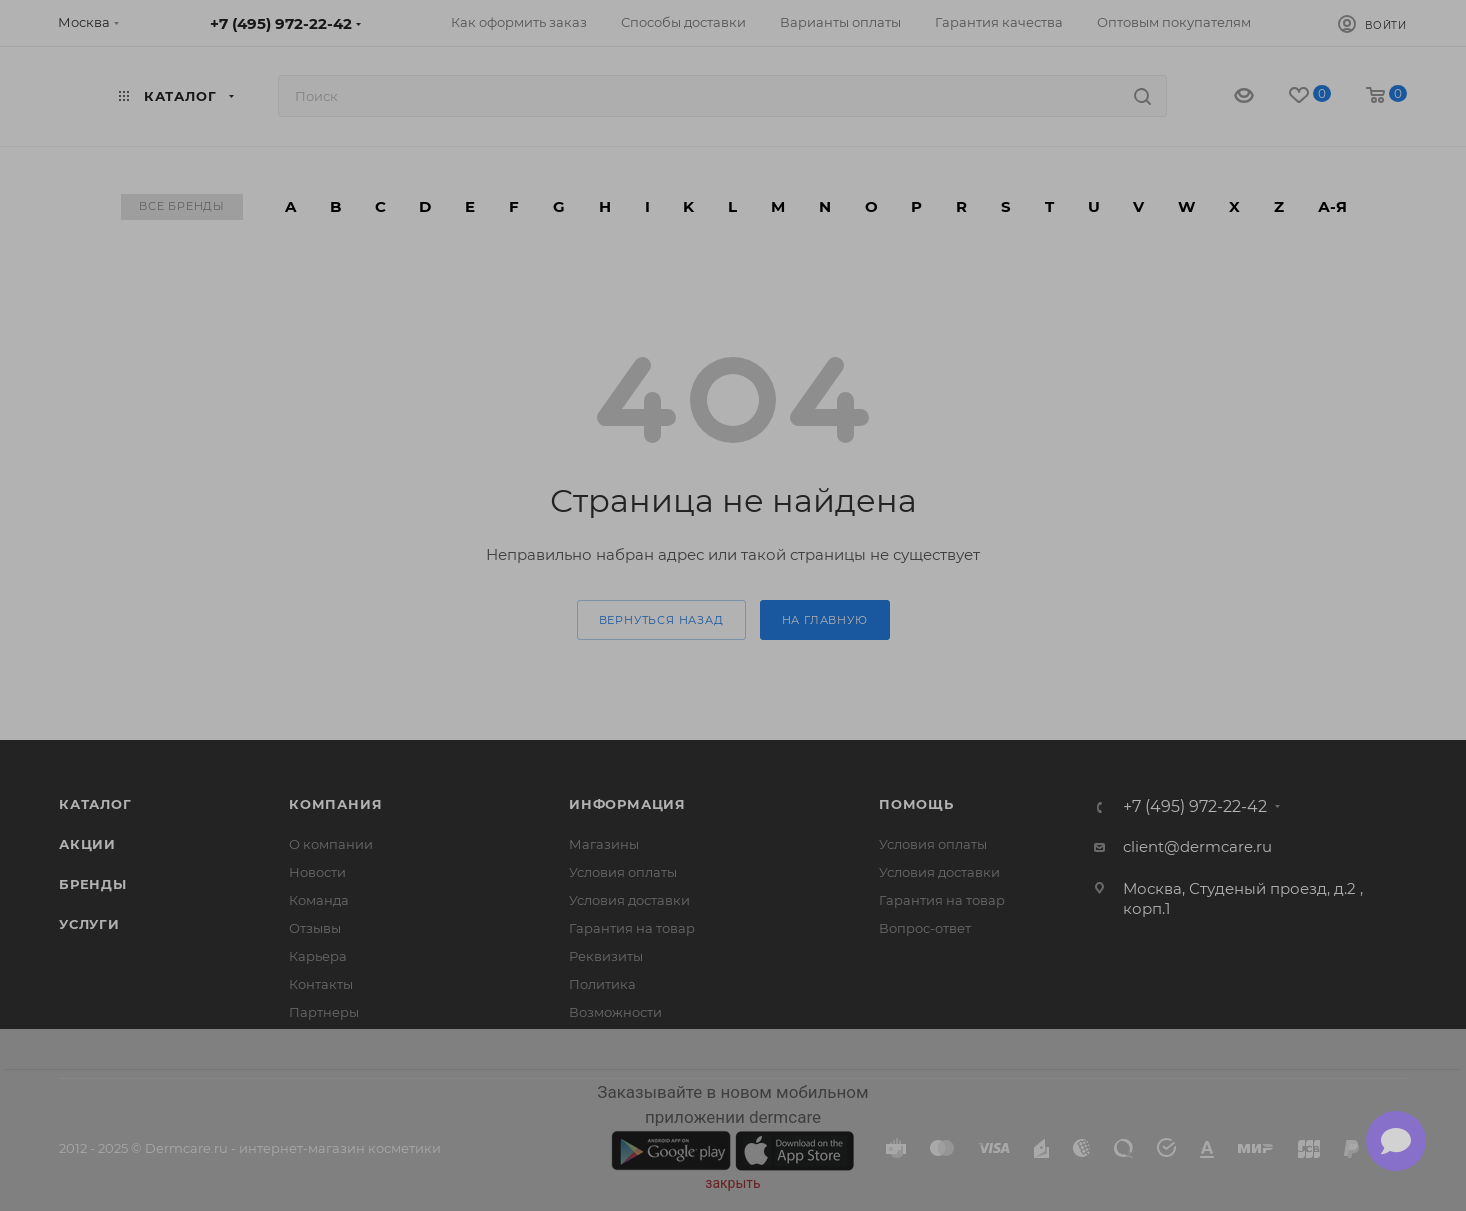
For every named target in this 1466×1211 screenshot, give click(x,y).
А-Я (1332, 206)
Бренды (93, 884)
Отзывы (315, 928)
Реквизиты (606, 956)
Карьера (318, 956)
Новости (317, 872)
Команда (319, 900)
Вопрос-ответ (925, 928)
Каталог (95, 804)
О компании (331, 844)
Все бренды (182, 206)
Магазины (604, 844)
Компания (335, 804)
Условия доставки (629, 900)
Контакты (321, 984)
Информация (627, 804)
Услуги (89, 924)
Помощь (916, 804)
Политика (602, 984)
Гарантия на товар (632, 928)
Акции (87, 844)
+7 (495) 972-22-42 (281, 23)
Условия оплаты (623, 872)
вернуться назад (661, 620)
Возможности (615, 1012)
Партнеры (324, 1012)
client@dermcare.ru (1197, 846)
